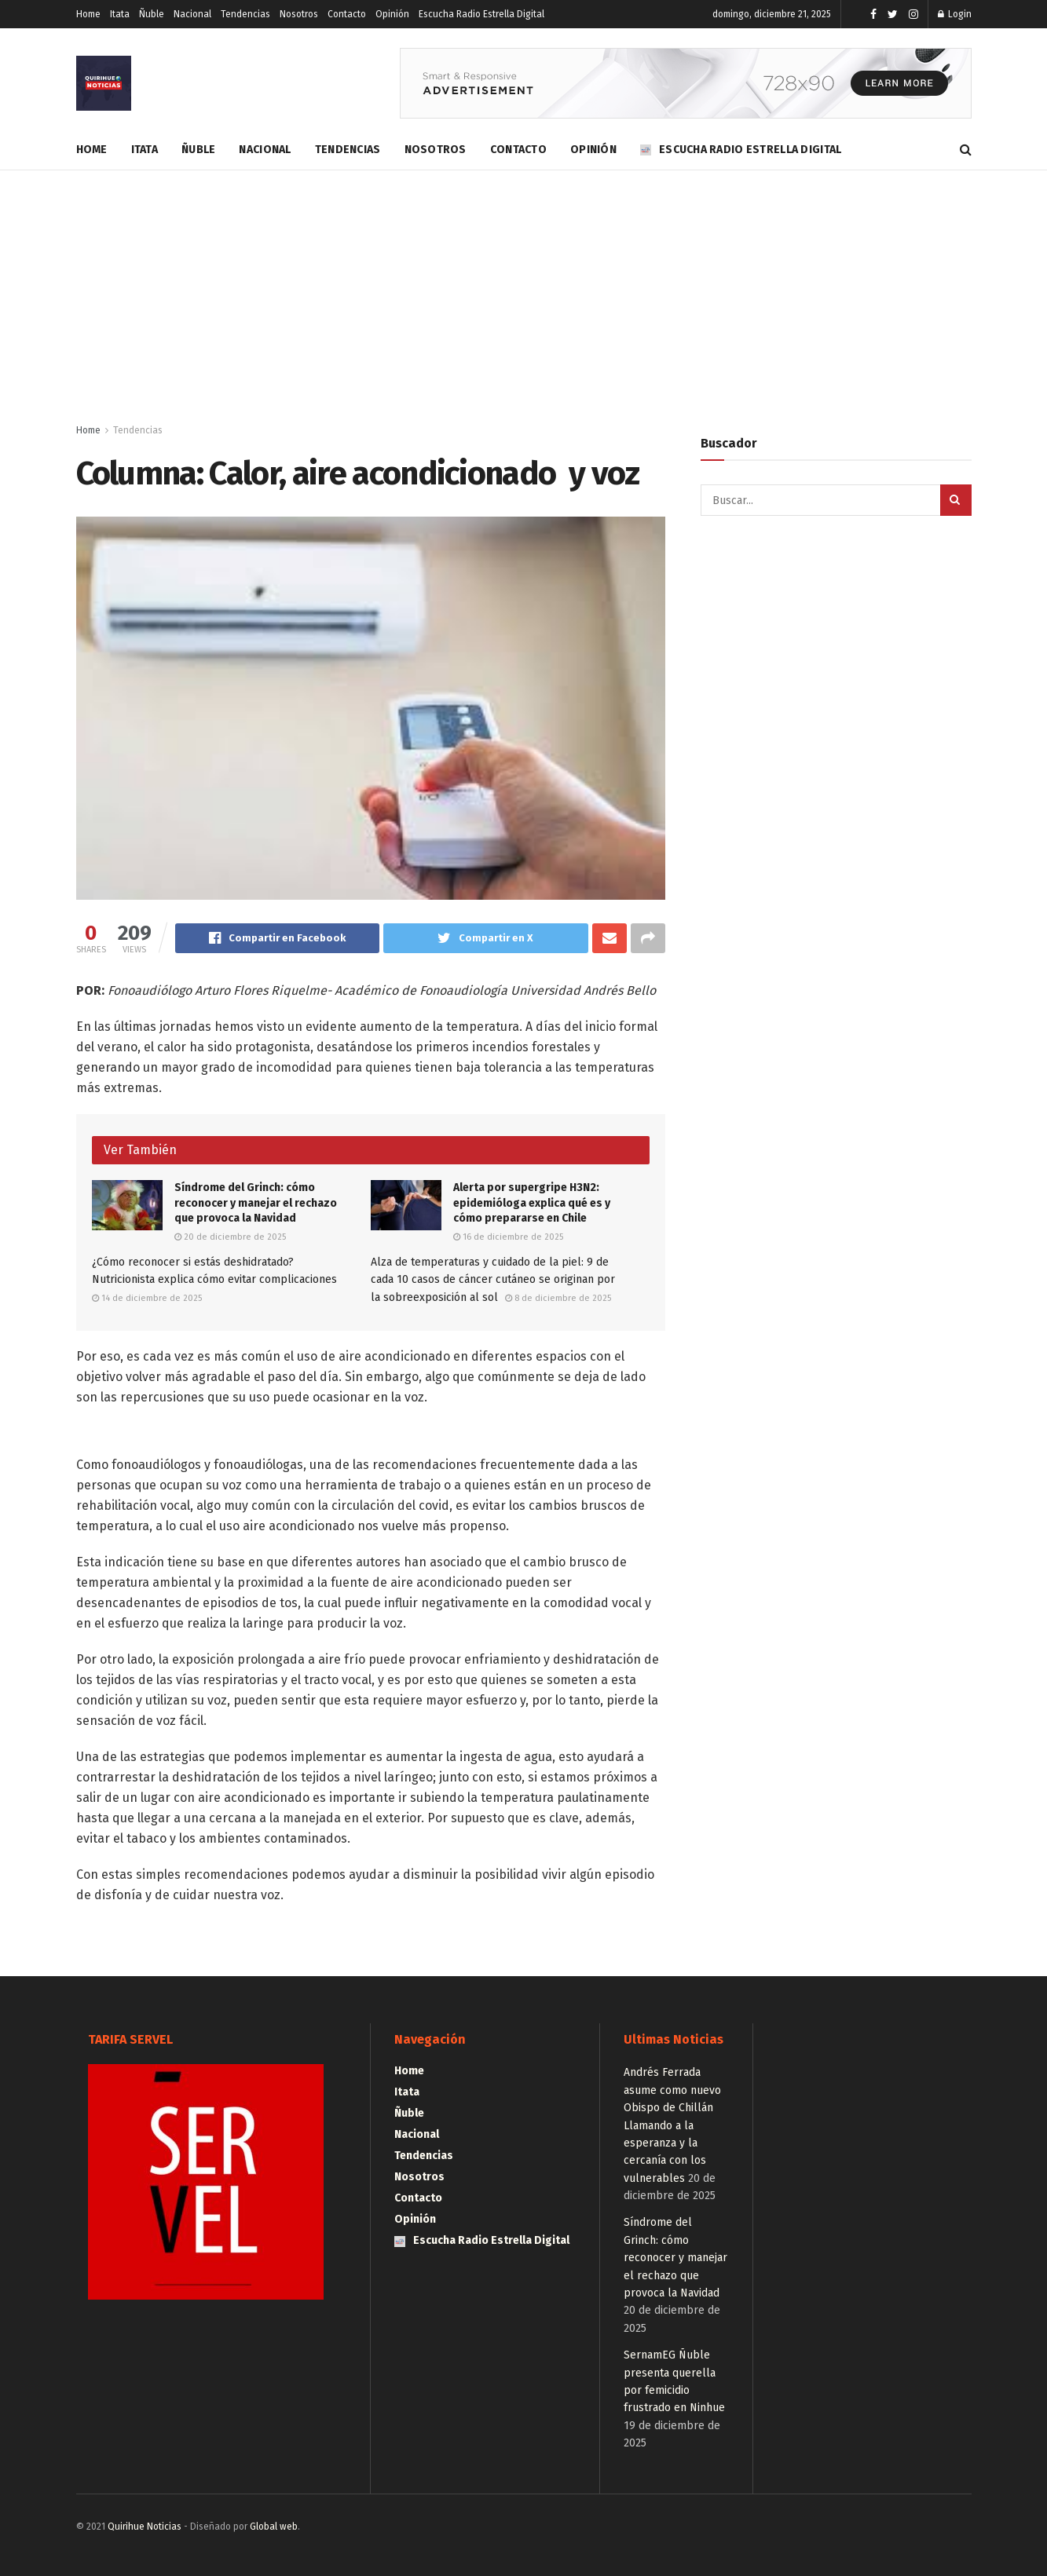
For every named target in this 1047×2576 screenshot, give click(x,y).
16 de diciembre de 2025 (508, 1237)
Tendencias (245, 14)
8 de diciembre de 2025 (558, 1298)
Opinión (392, 14)
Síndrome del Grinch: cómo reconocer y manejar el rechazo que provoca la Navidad (255, 1203)
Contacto (347, 14)
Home (88, 14)
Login (955, 14)
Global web (274, 2526)
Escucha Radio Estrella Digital (481, 14)
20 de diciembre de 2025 (230, 1237)
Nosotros (299, 14)
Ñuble (151, 14)
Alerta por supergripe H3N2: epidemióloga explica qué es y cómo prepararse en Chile (531, 1203)
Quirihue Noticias (144, 2526)
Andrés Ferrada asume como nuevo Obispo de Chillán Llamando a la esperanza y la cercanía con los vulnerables (672, 2125)
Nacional (192, 14)
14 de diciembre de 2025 (147, 1298)
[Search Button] (956, 500)
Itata (120, 14)
